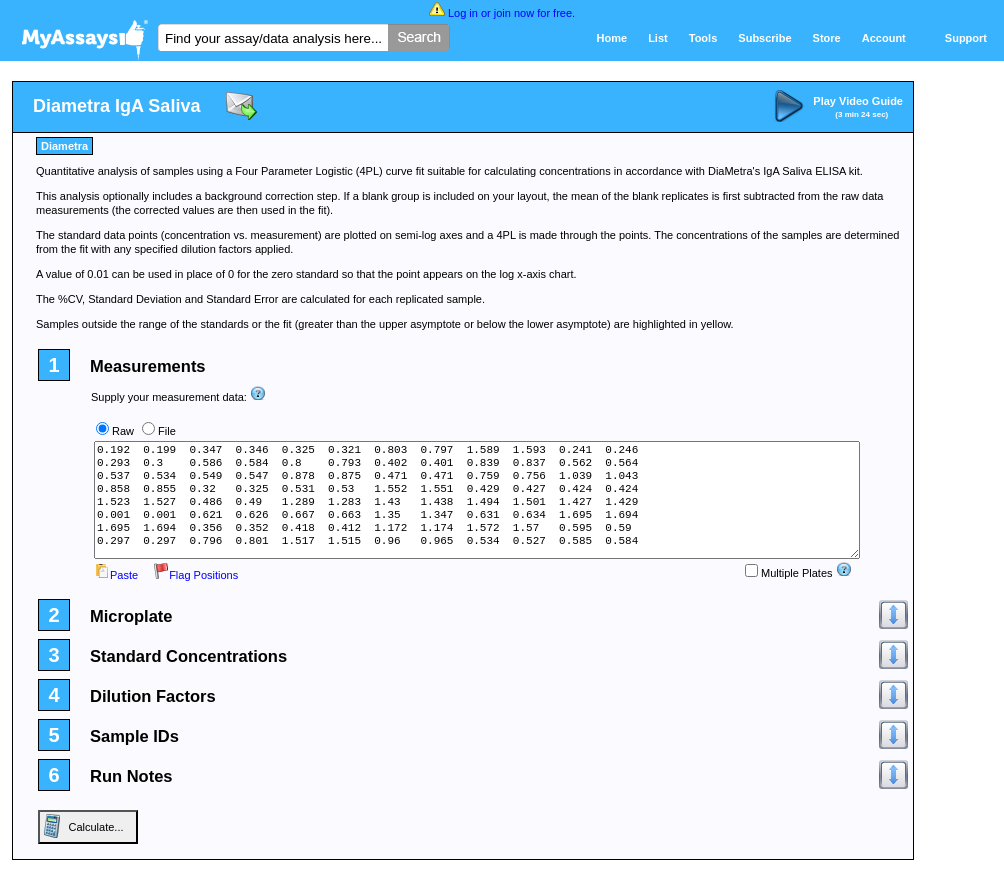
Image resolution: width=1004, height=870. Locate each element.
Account (884, 38)
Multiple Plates (789, 573)
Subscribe (764, 38)
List (658, 38)
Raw (123, 431)
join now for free (533, 13)
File (167, 431)
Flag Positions (195, 575)
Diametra (64, 146)
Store (827, 38)
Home (612, 38)
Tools (703, 38)
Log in (463, 13)
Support (966, 38)
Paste (116, 575)
